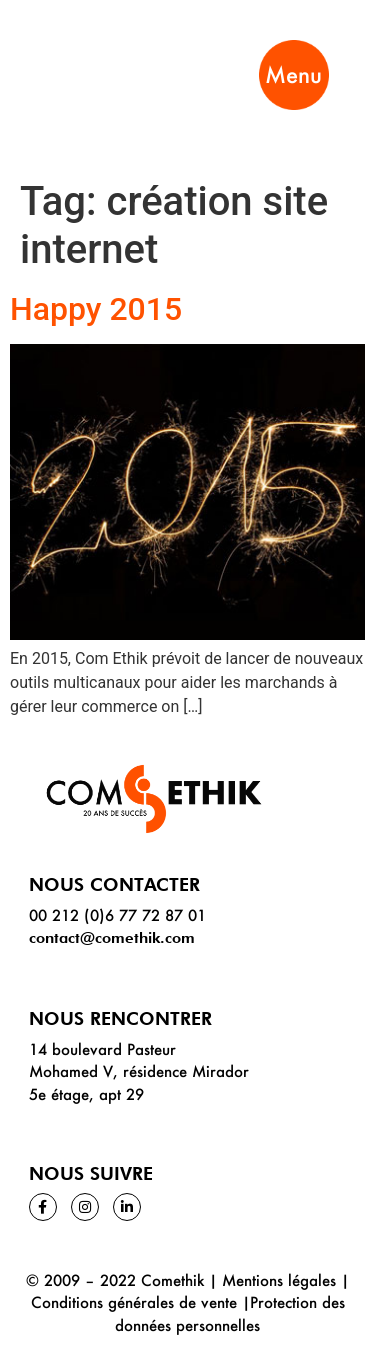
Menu (293, 74)
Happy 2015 (96, 309)
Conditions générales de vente (134, 1302)
